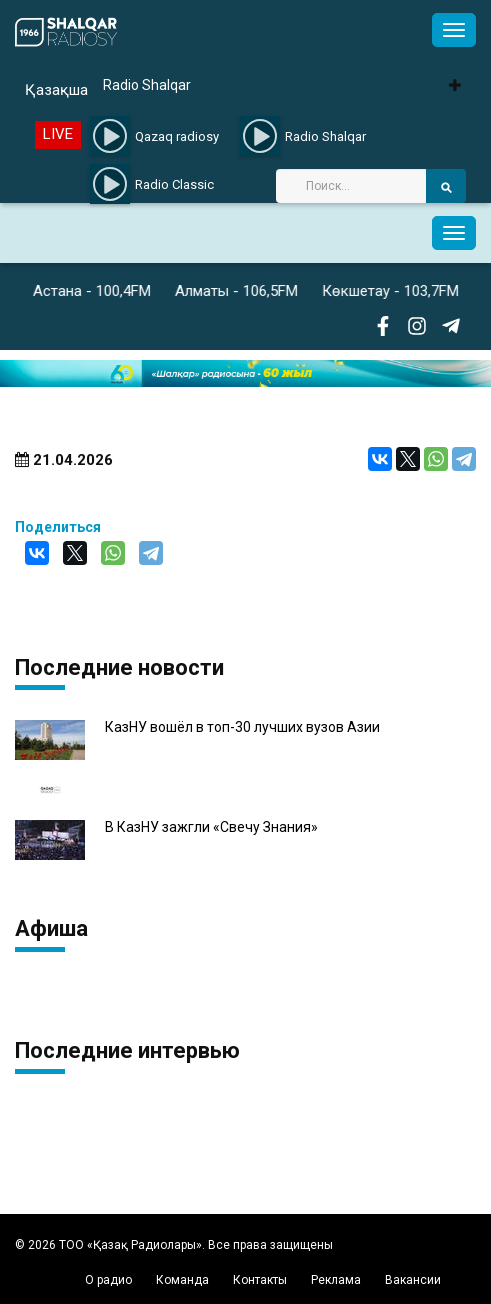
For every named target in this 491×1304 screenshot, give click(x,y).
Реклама (336, 1280)
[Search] (351, 186)
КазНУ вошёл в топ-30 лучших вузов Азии (242, 727)
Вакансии (413, 1280)
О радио (108, 1280)
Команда (182, 1280)
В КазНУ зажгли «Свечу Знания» (211, 827)
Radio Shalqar (147, 85)
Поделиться (58, 527)
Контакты (260, 1280)
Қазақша (56, 90)
